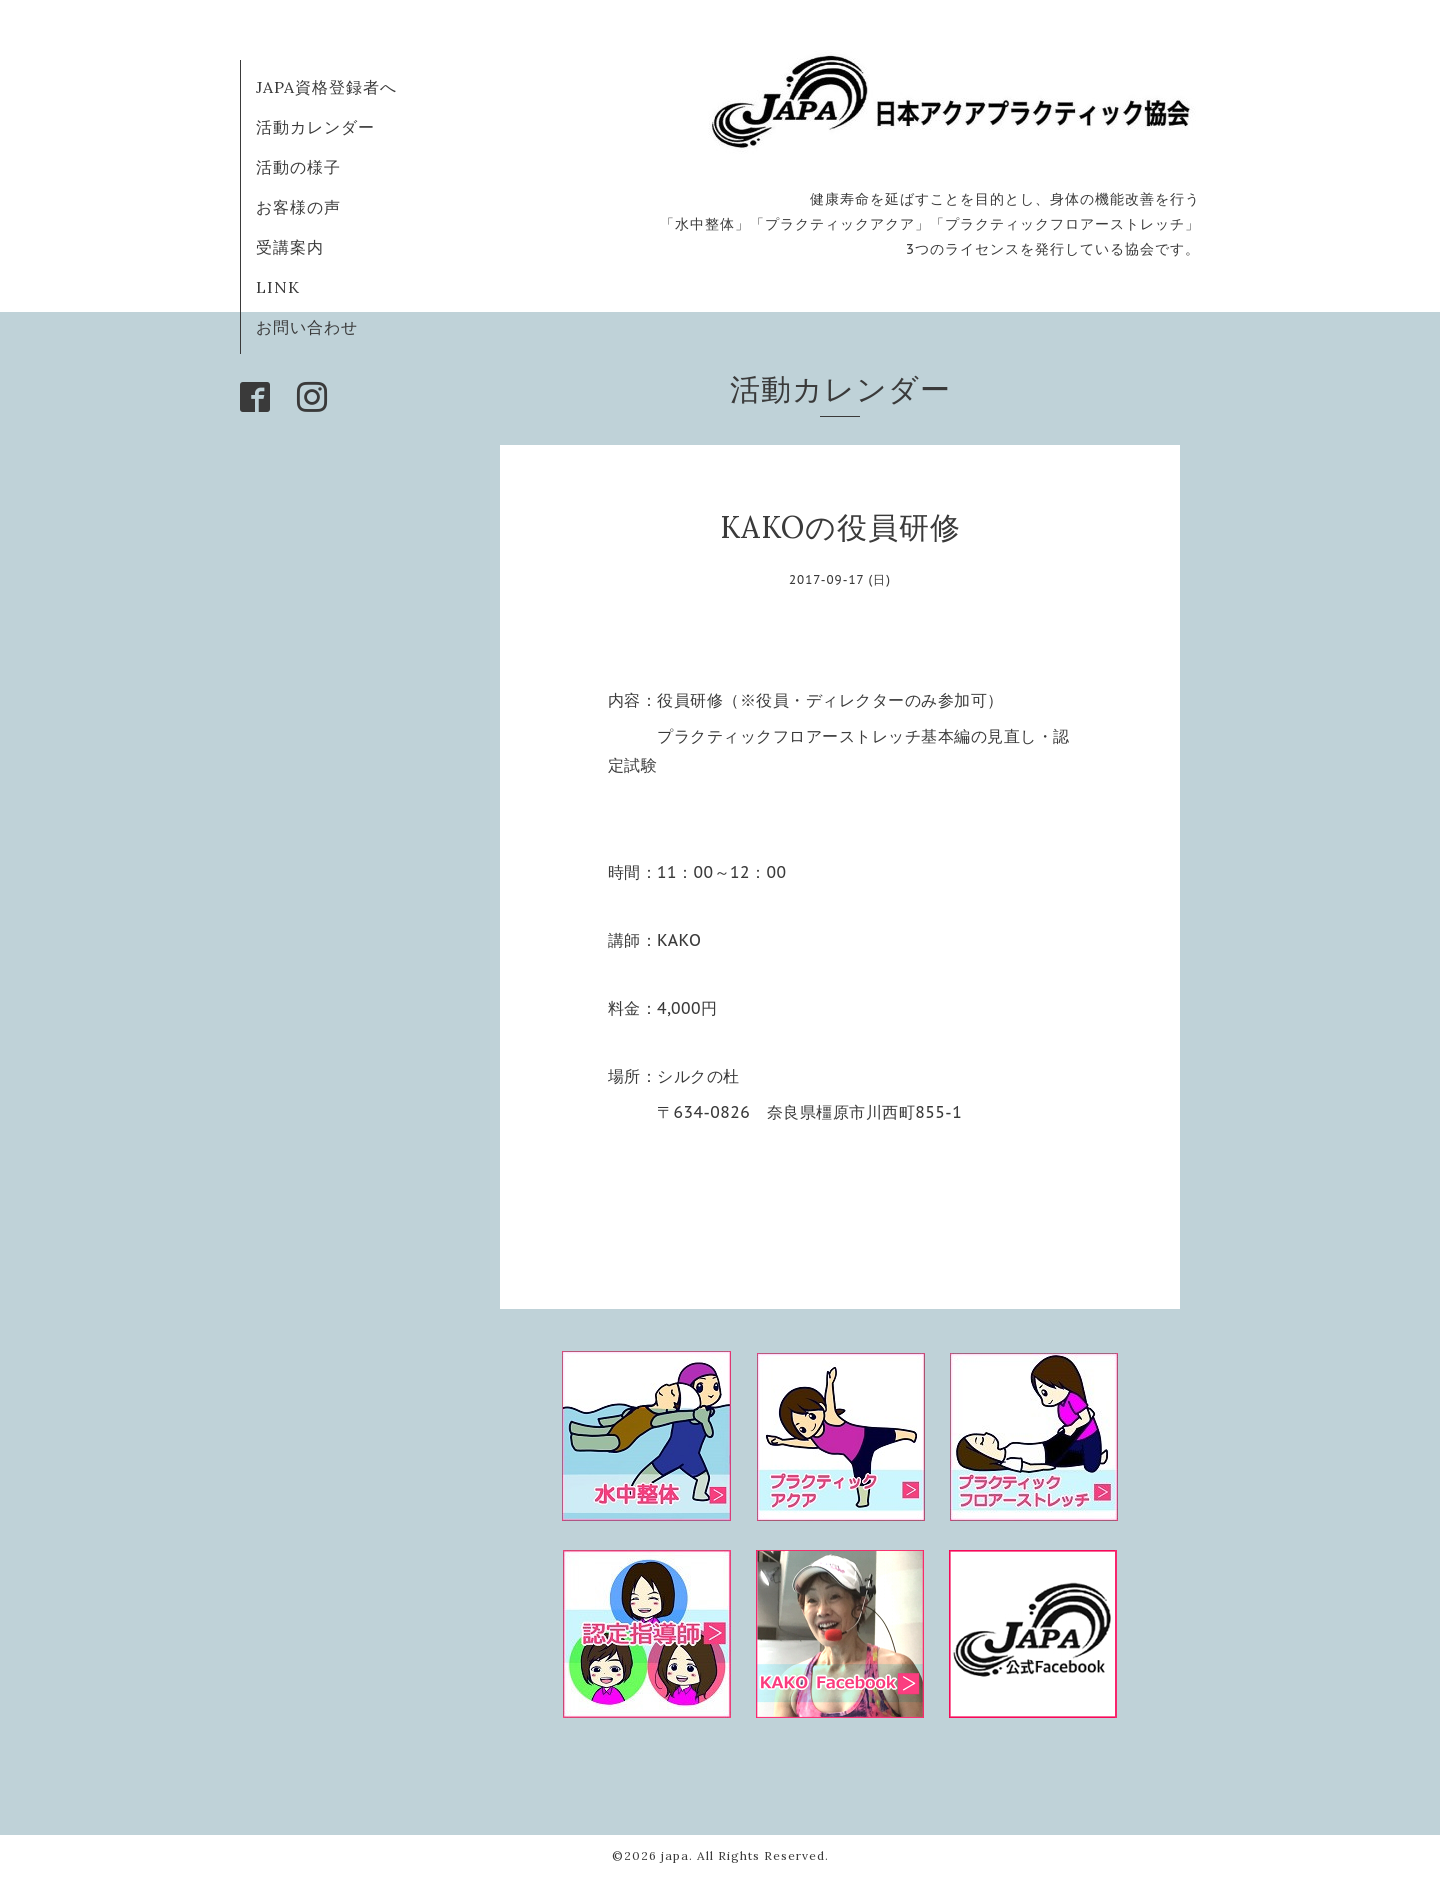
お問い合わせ (307, 327)
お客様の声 (298, 207)
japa (675, 1855)
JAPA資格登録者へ (326, 87)
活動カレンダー (315, 127)
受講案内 (290, 247)
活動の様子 (298, 167)
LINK (278, 287)
